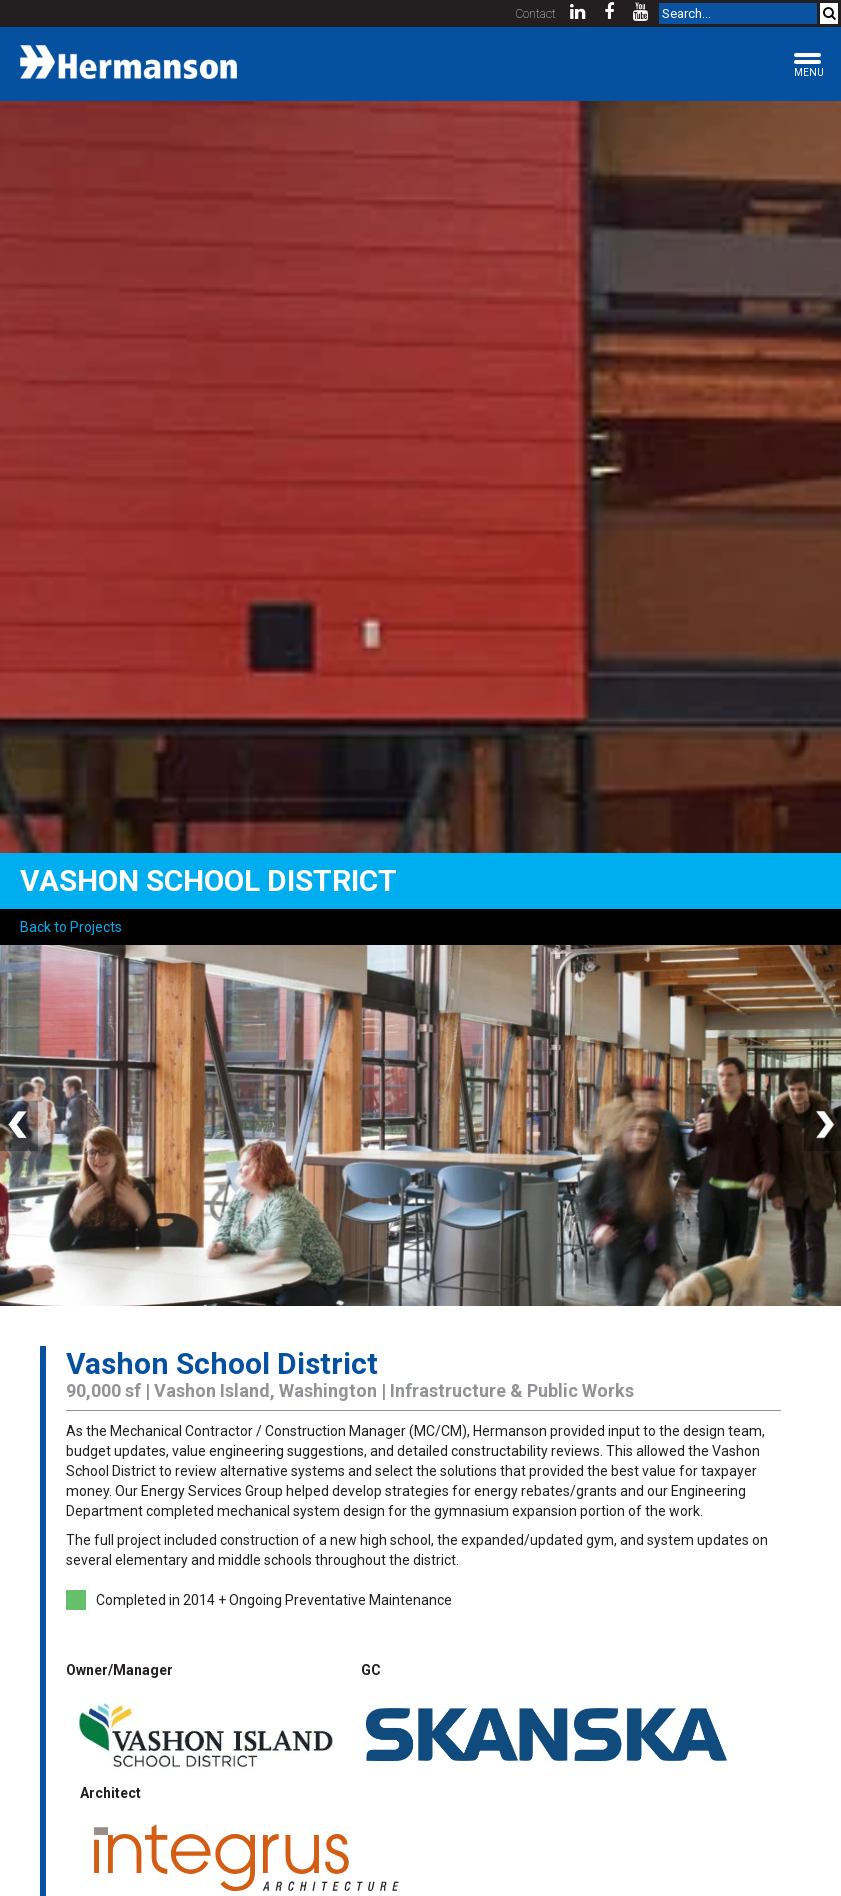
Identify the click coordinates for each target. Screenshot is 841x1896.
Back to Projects (71, 927)
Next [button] (821, 1126)
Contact (536, 14)
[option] (420, 1125)
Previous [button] (20, 1126)
